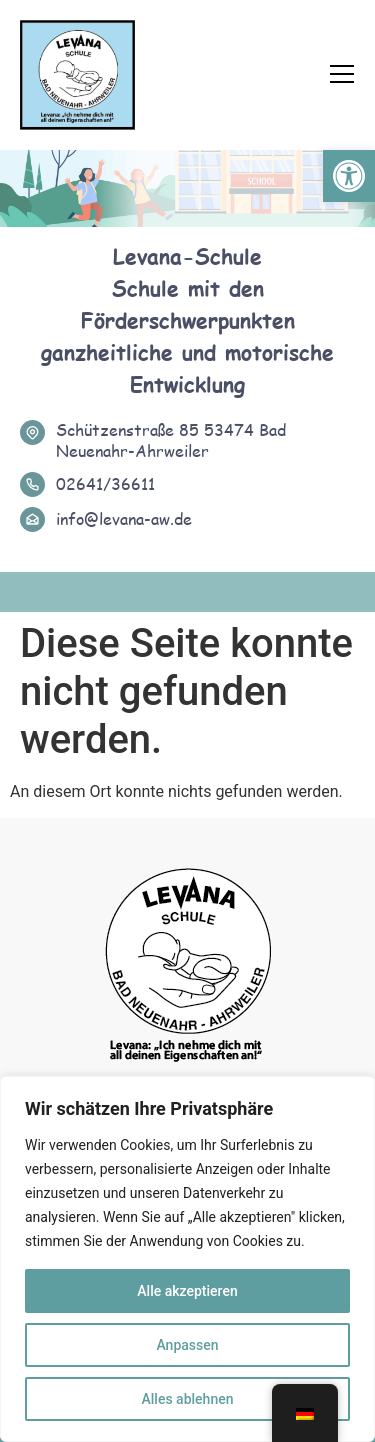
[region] (187, 1259)
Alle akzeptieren (187, 1291)
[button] (349, 176)
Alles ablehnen (188, 1399)
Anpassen (187, 1345)
